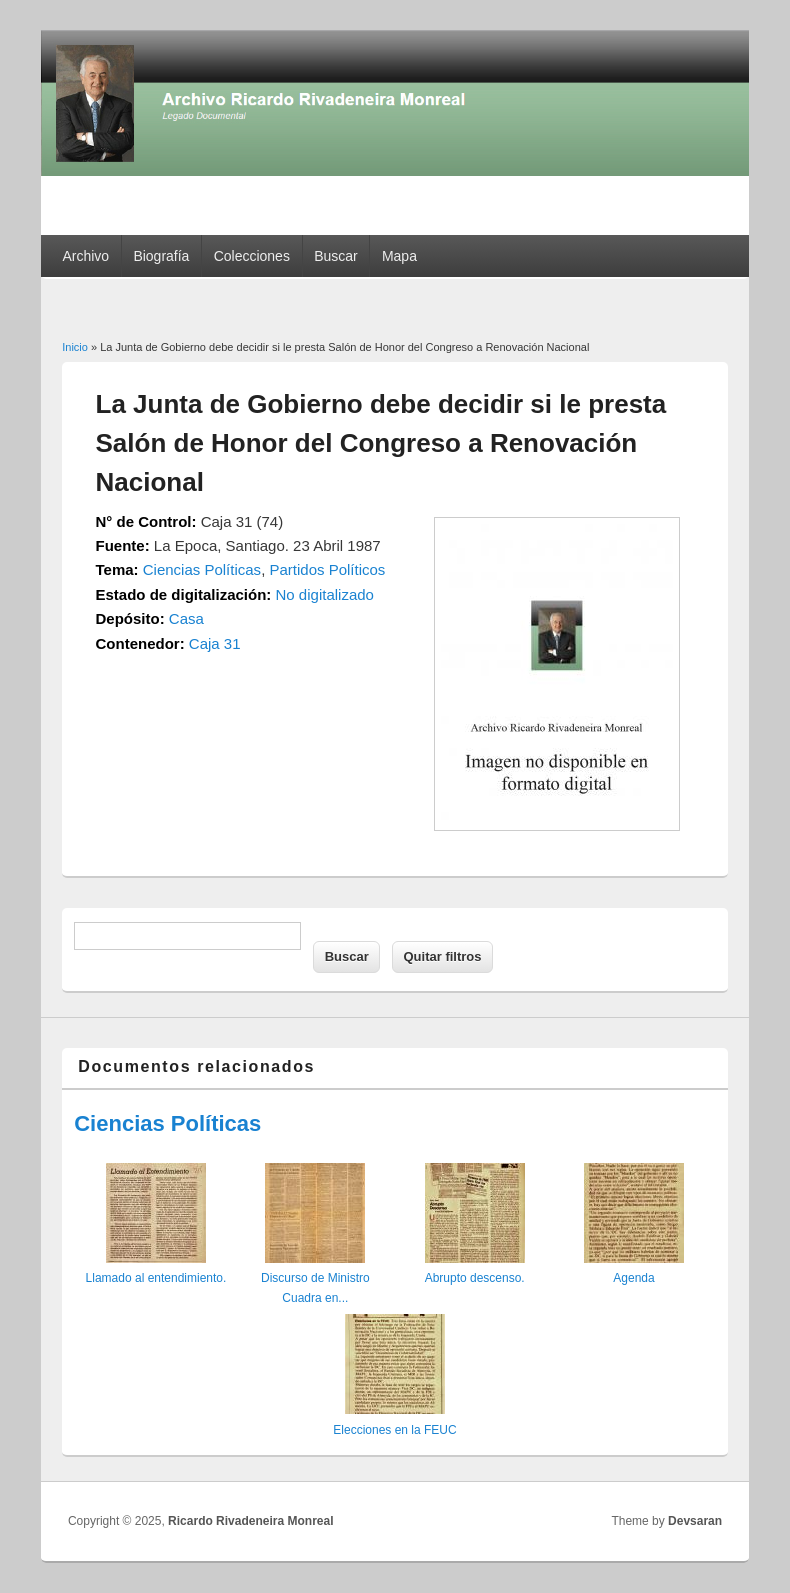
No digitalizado (325, 594)
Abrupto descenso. (475, 1278)
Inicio (75, 347)
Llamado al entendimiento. (156, 1278)
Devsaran (695, 1521)
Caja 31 (215, 643)
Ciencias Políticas (202, 569)
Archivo (85, 256)
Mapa (399, 256)
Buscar (336, 256)
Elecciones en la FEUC (394, 1430)
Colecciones (252, 256)
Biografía (161, 256)
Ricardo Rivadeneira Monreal (250, 1521)
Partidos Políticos (327, 569)
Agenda (633, 1278)
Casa (186, 618)
